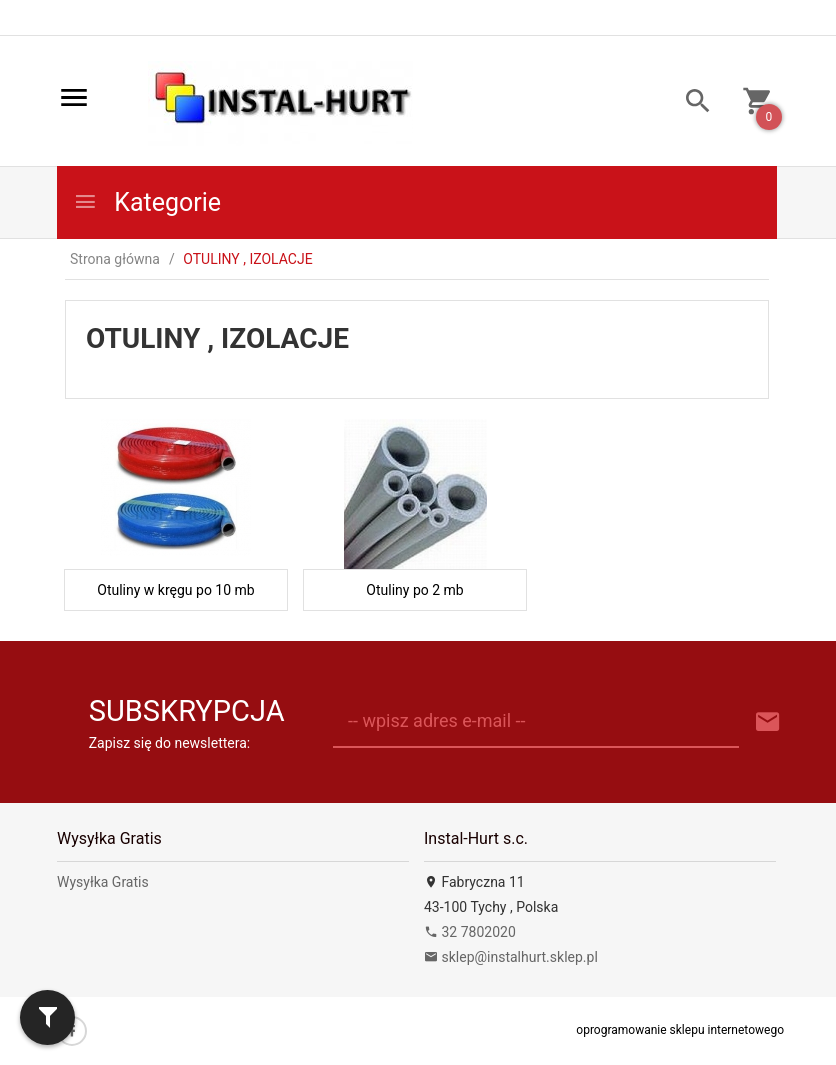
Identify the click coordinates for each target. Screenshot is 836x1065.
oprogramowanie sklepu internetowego (680, 1030)
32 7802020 (470, 932)
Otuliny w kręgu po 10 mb (175, 590)
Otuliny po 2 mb (414, 590)
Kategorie (147, 202)
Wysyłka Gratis (103, 882)
